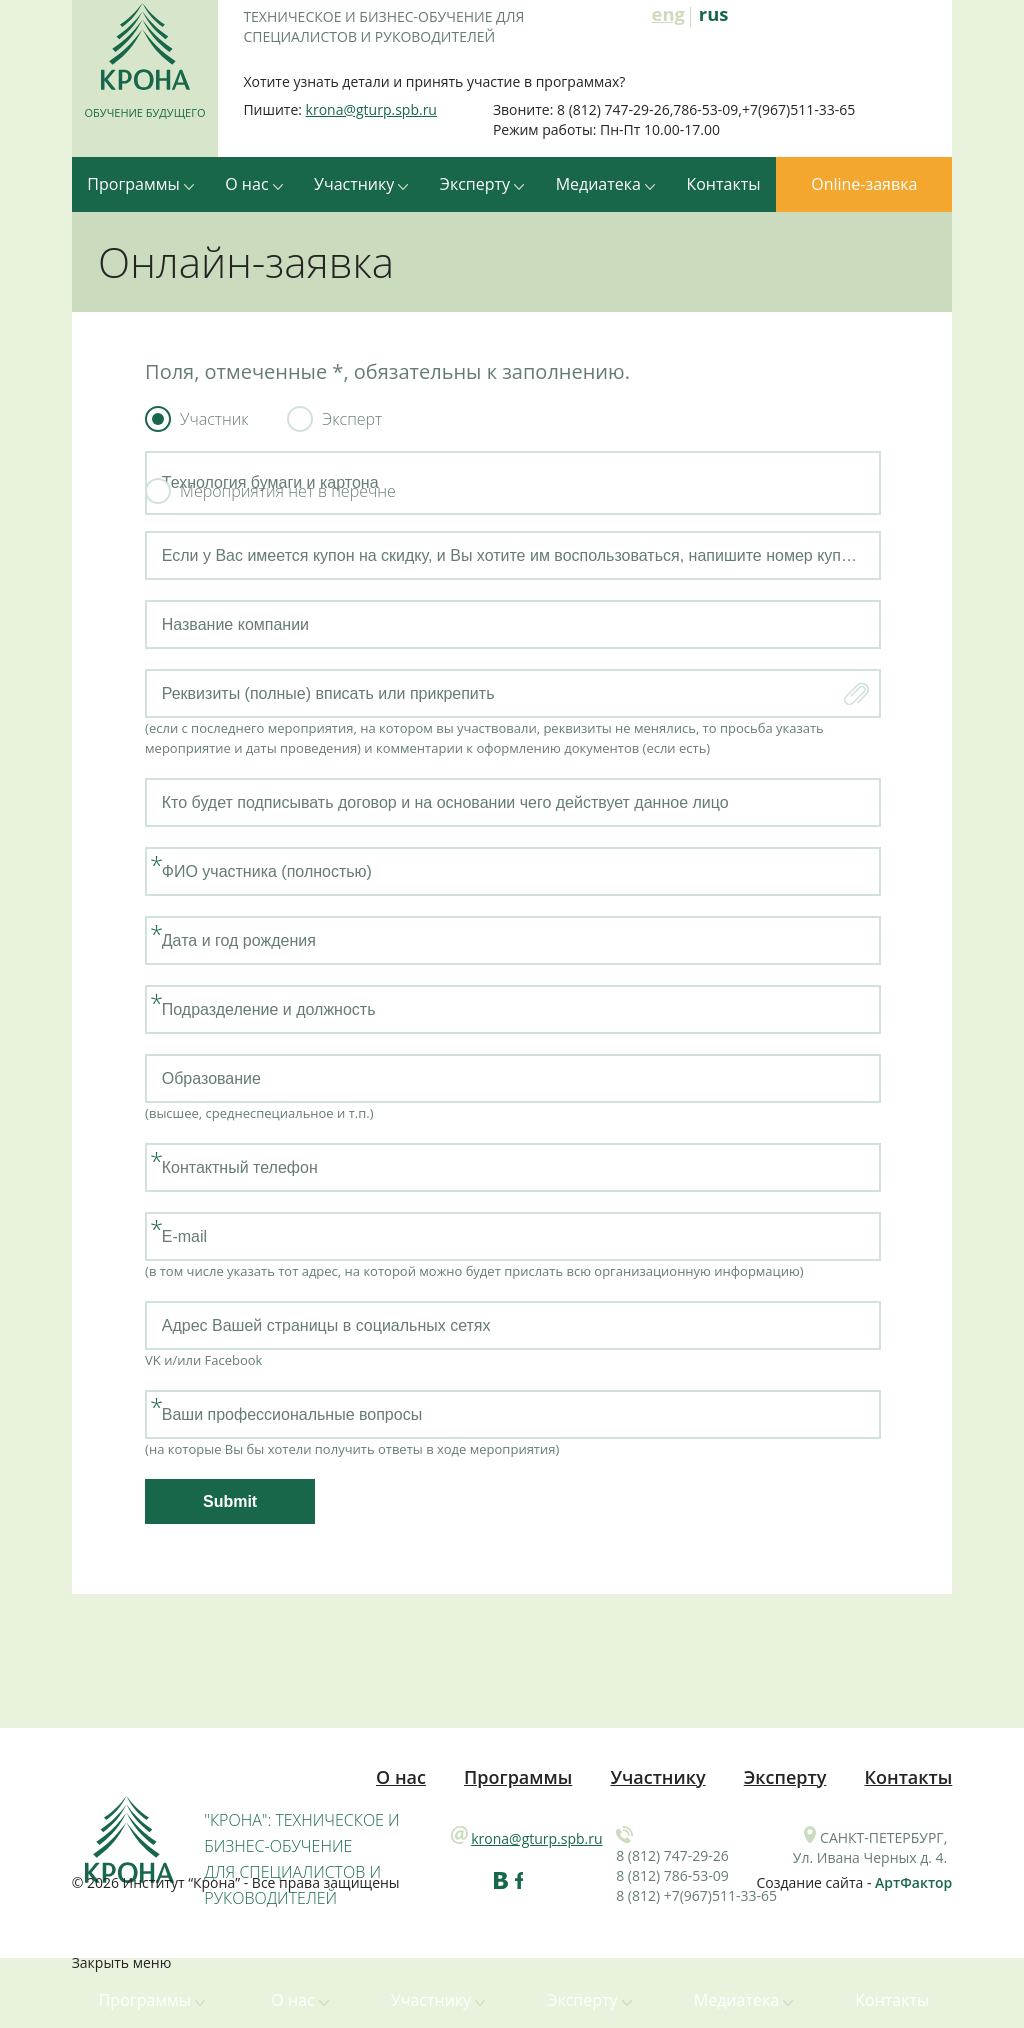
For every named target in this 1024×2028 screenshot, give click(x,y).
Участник (214, 419)
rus (714, 14)
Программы (140, 184)
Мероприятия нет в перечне (288, 491)
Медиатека (605, 184)
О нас (253, 184)
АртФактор (913, 1882)
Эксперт (352, 419)
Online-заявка (864, 184)
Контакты (723, 184)
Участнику (361, 184)
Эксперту (482, 184)
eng (668, 16)
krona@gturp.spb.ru (371, 109)
